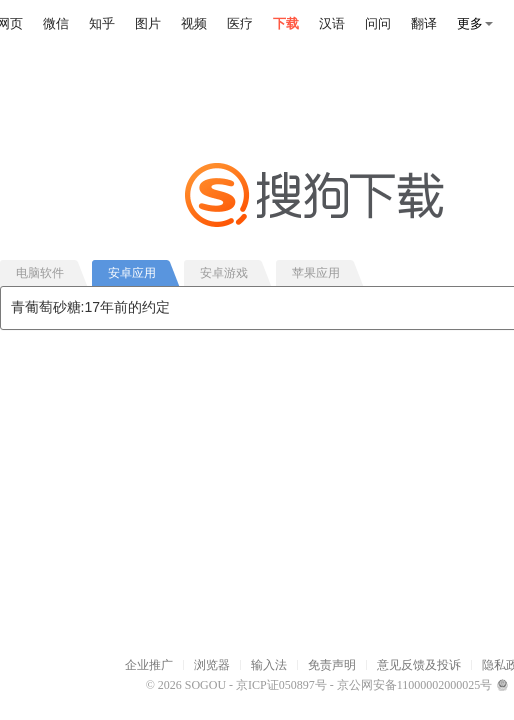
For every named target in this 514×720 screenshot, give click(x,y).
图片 (148, 23)
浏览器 (212, 665)
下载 (286, 23)
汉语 (332, 23)
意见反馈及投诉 (419, 665)
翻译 (424, 23)
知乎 (102, 23)
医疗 (240, 23)
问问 (378, 23)
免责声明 (332, 665)
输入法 (269, 665)
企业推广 (149, 665)
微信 (56, 23)
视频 (194, 23)
